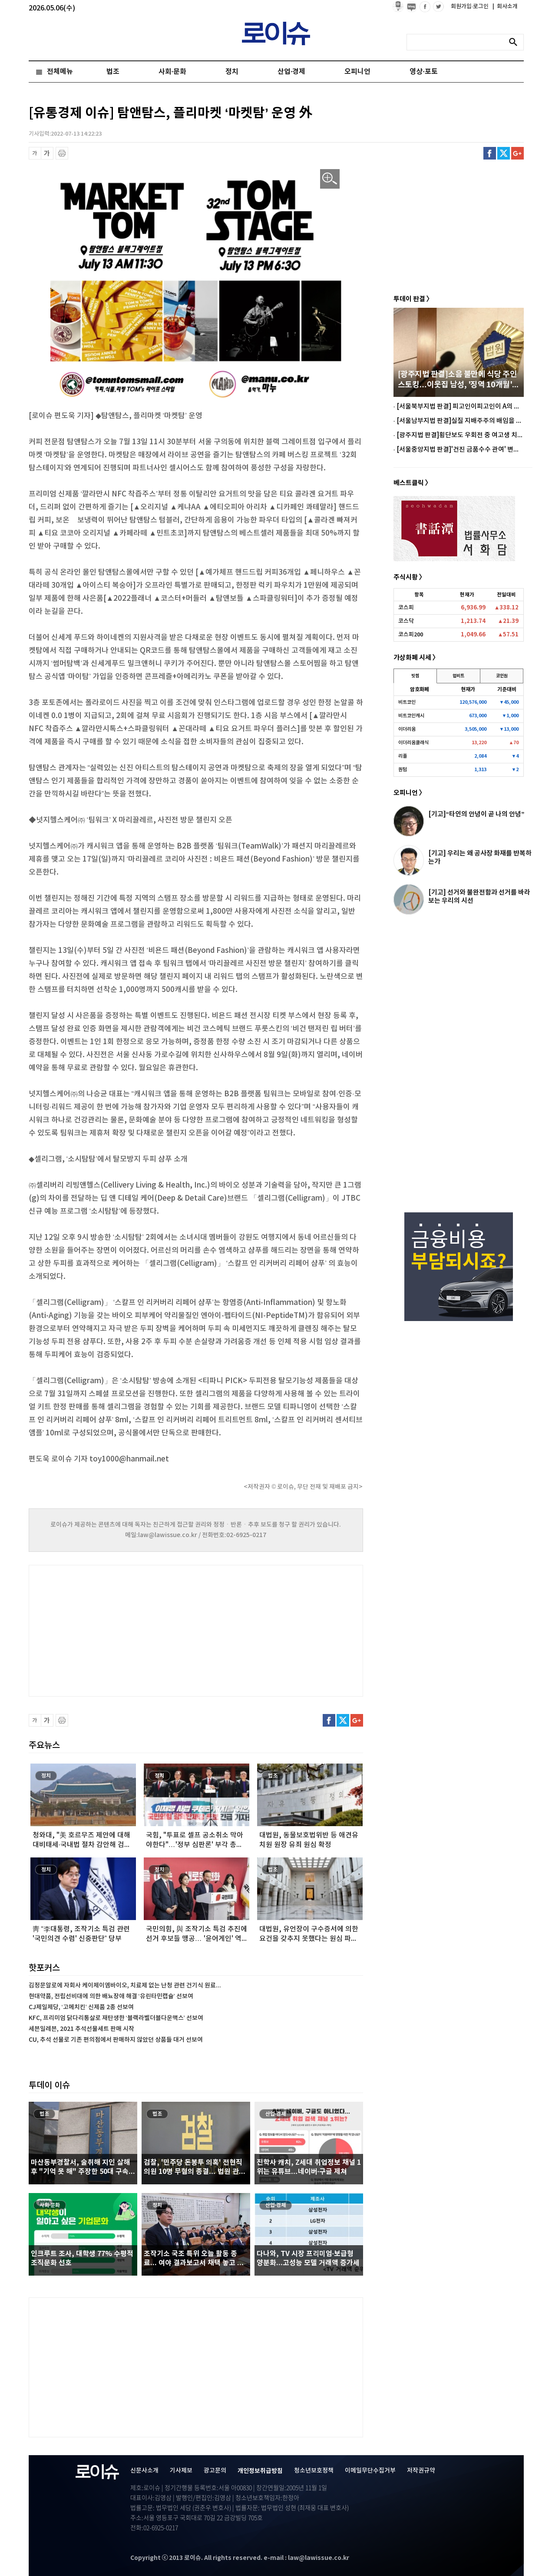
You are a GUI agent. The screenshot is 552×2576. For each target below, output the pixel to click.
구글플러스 (517, 153)
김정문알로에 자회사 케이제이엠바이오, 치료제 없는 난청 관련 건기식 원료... (125, 1985)
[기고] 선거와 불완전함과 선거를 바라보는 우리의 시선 (479, 897)
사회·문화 (172, 71)
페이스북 (489, 153)
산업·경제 (291, 71)
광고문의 (215, 2470)
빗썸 (415, 676)
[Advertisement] (115, 1629)
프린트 (62, 153)
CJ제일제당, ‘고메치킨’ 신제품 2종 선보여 (81, 2007)
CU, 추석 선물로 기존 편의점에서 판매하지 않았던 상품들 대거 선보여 (116, 2039)
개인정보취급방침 (260, 2471)
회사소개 (505, 6)
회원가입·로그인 (470, 6)
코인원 (502, 676)
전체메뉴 (60, 71)
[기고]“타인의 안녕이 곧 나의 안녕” (476, 814)
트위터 (503, 153)
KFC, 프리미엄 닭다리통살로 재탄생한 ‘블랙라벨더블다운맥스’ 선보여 (116, 2018)
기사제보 (181, 2470)
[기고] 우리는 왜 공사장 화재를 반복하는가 (480, 857)
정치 (231, 71)
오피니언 (357, 71)
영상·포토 (423, 71)
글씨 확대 (47, 153)
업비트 (458, 676)
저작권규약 (421, 2470)
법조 (112, 71)
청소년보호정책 (314, 2470)
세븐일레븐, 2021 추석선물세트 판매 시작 (81, 2029)
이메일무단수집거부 (370, 2470)
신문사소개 (144, 2470)
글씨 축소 (35, 153)
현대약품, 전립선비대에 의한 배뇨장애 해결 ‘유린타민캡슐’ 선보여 (111, 1996)
